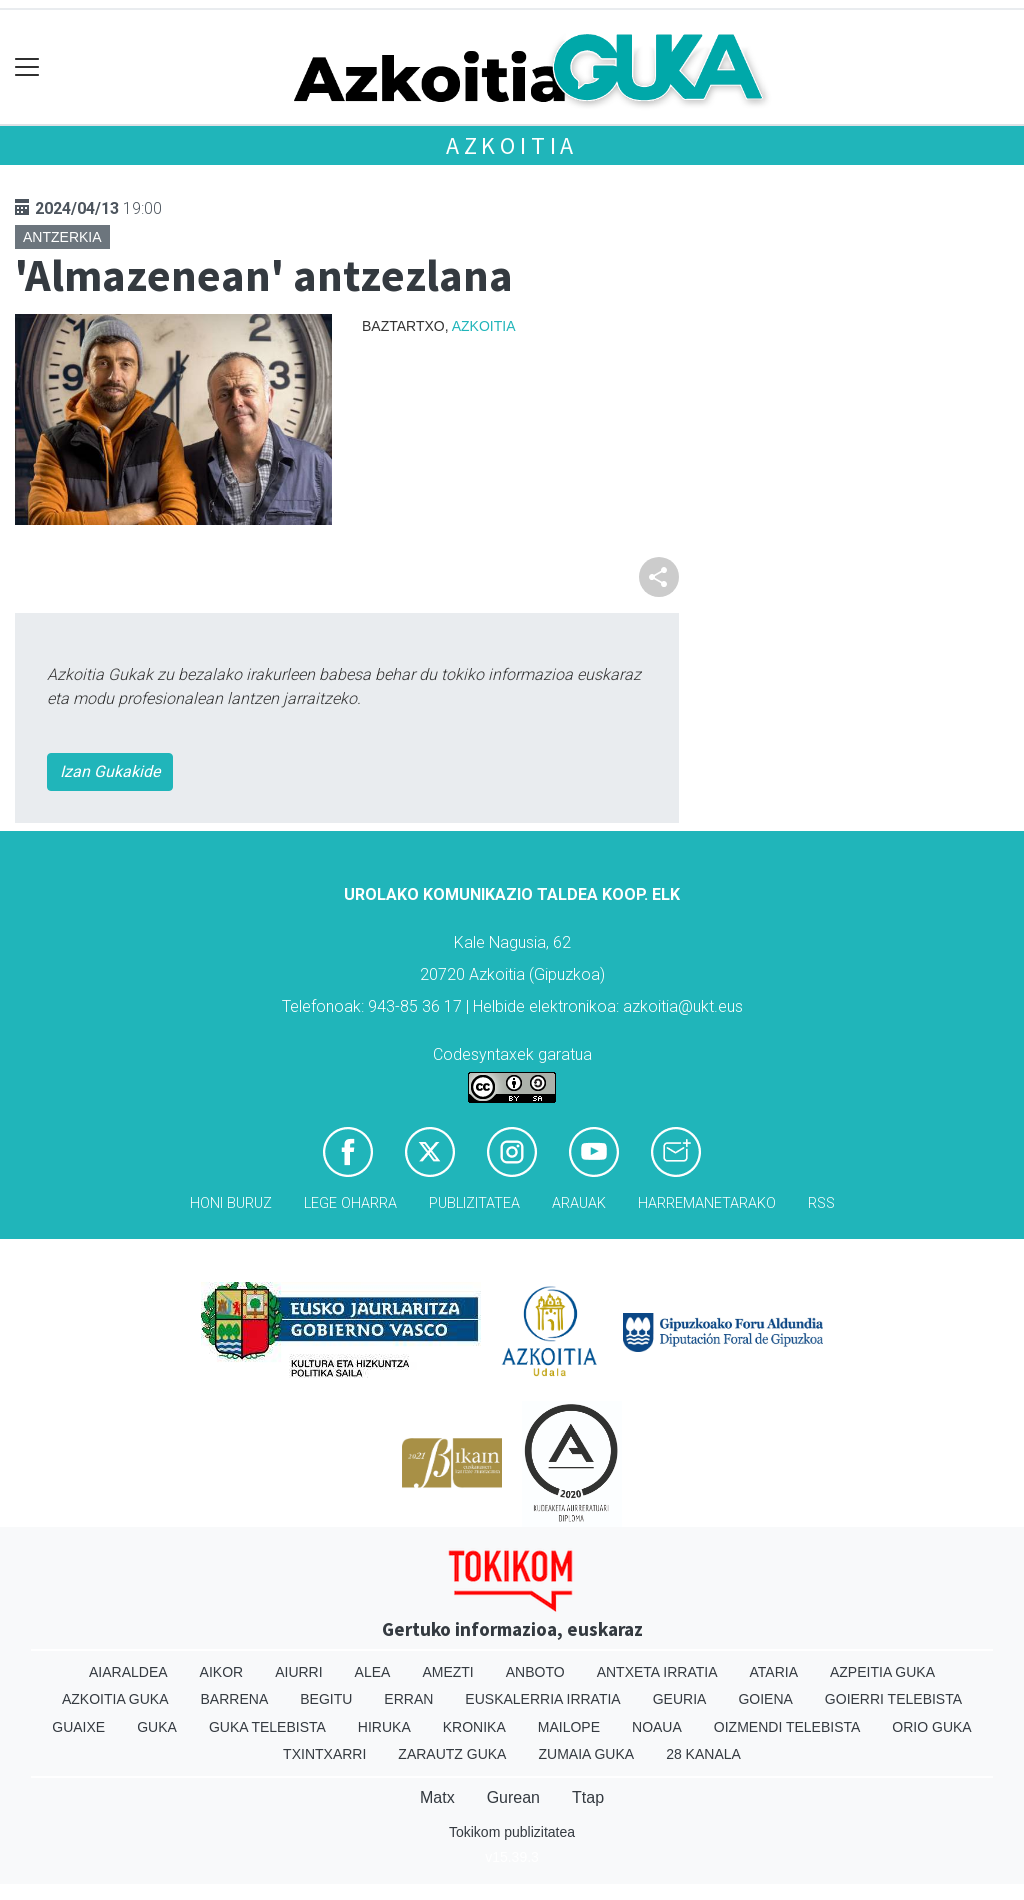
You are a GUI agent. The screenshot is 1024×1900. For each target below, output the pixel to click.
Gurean (513, 1797)
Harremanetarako (707, 1203)
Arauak (579, 1203)
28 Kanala (703, 1754)
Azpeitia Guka (882, 1672)
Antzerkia (62, 237)
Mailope (569, 1727)
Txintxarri (324, 1754)
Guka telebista (267, 1727)
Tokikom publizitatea (512, 1832)
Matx (437, 1797)
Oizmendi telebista (787, 1727)
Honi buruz (231, 1203)
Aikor (222, 1672)
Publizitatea (474, 1203)
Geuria (680, 1699)
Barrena (235, 1699)
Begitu (326, 1699)
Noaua (657, 1727)
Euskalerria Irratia (542, 1699)
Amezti (447, 1672)
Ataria (773, 1672)
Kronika (474, 1727)
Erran (408, 1699)
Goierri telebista (893, 1699)
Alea (373, 1672)
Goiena (765, 1699)
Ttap (588, 1797)
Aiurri (298, 1672)
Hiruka (384, 1727)
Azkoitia (512, 145)
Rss (821, 1203)
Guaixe (78, 1727)
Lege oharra (350, 1203)
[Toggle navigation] (27, 67)
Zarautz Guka (452, 1754)
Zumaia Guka (586, 1754)
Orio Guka (931, 1727)
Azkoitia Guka (115, 1699)
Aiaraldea (128, 1672)
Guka (157, 1727)
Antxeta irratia (657, 1672)
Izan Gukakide (110, 771)
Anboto (535, 1672)
